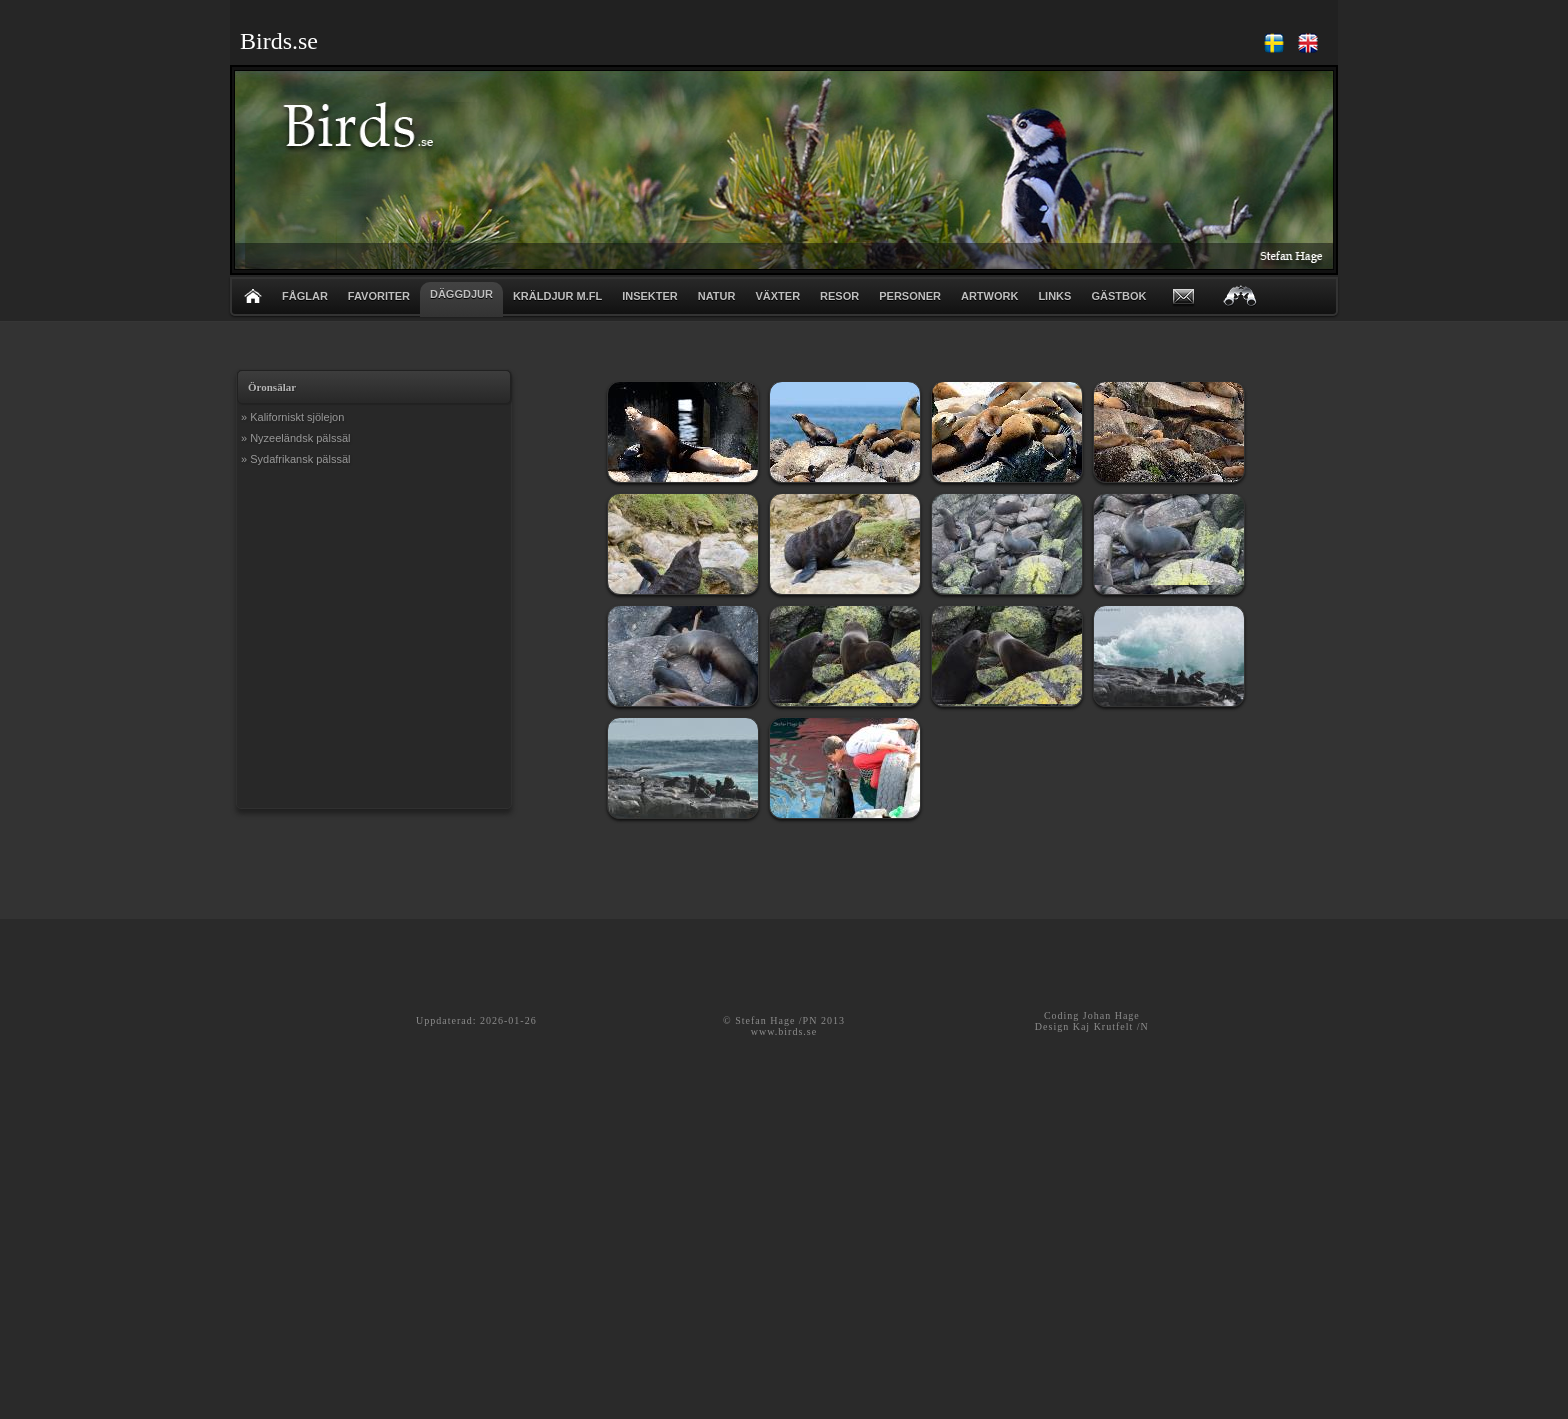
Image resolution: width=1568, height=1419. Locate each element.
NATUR (717, 296)
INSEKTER (650, 296)
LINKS (1054, 296)
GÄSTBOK (1118, 296)
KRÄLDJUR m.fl (557, 296)
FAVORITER (379, 296)
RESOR (839, 296)
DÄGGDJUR (461, 294)
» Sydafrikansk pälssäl (295, 459)
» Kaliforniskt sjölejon (292, 417)
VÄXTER (777, 296)
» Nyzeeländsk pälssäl (295, 438)
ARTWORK (989, 296)
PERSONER (910, 296)
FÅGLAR (305, 296)
